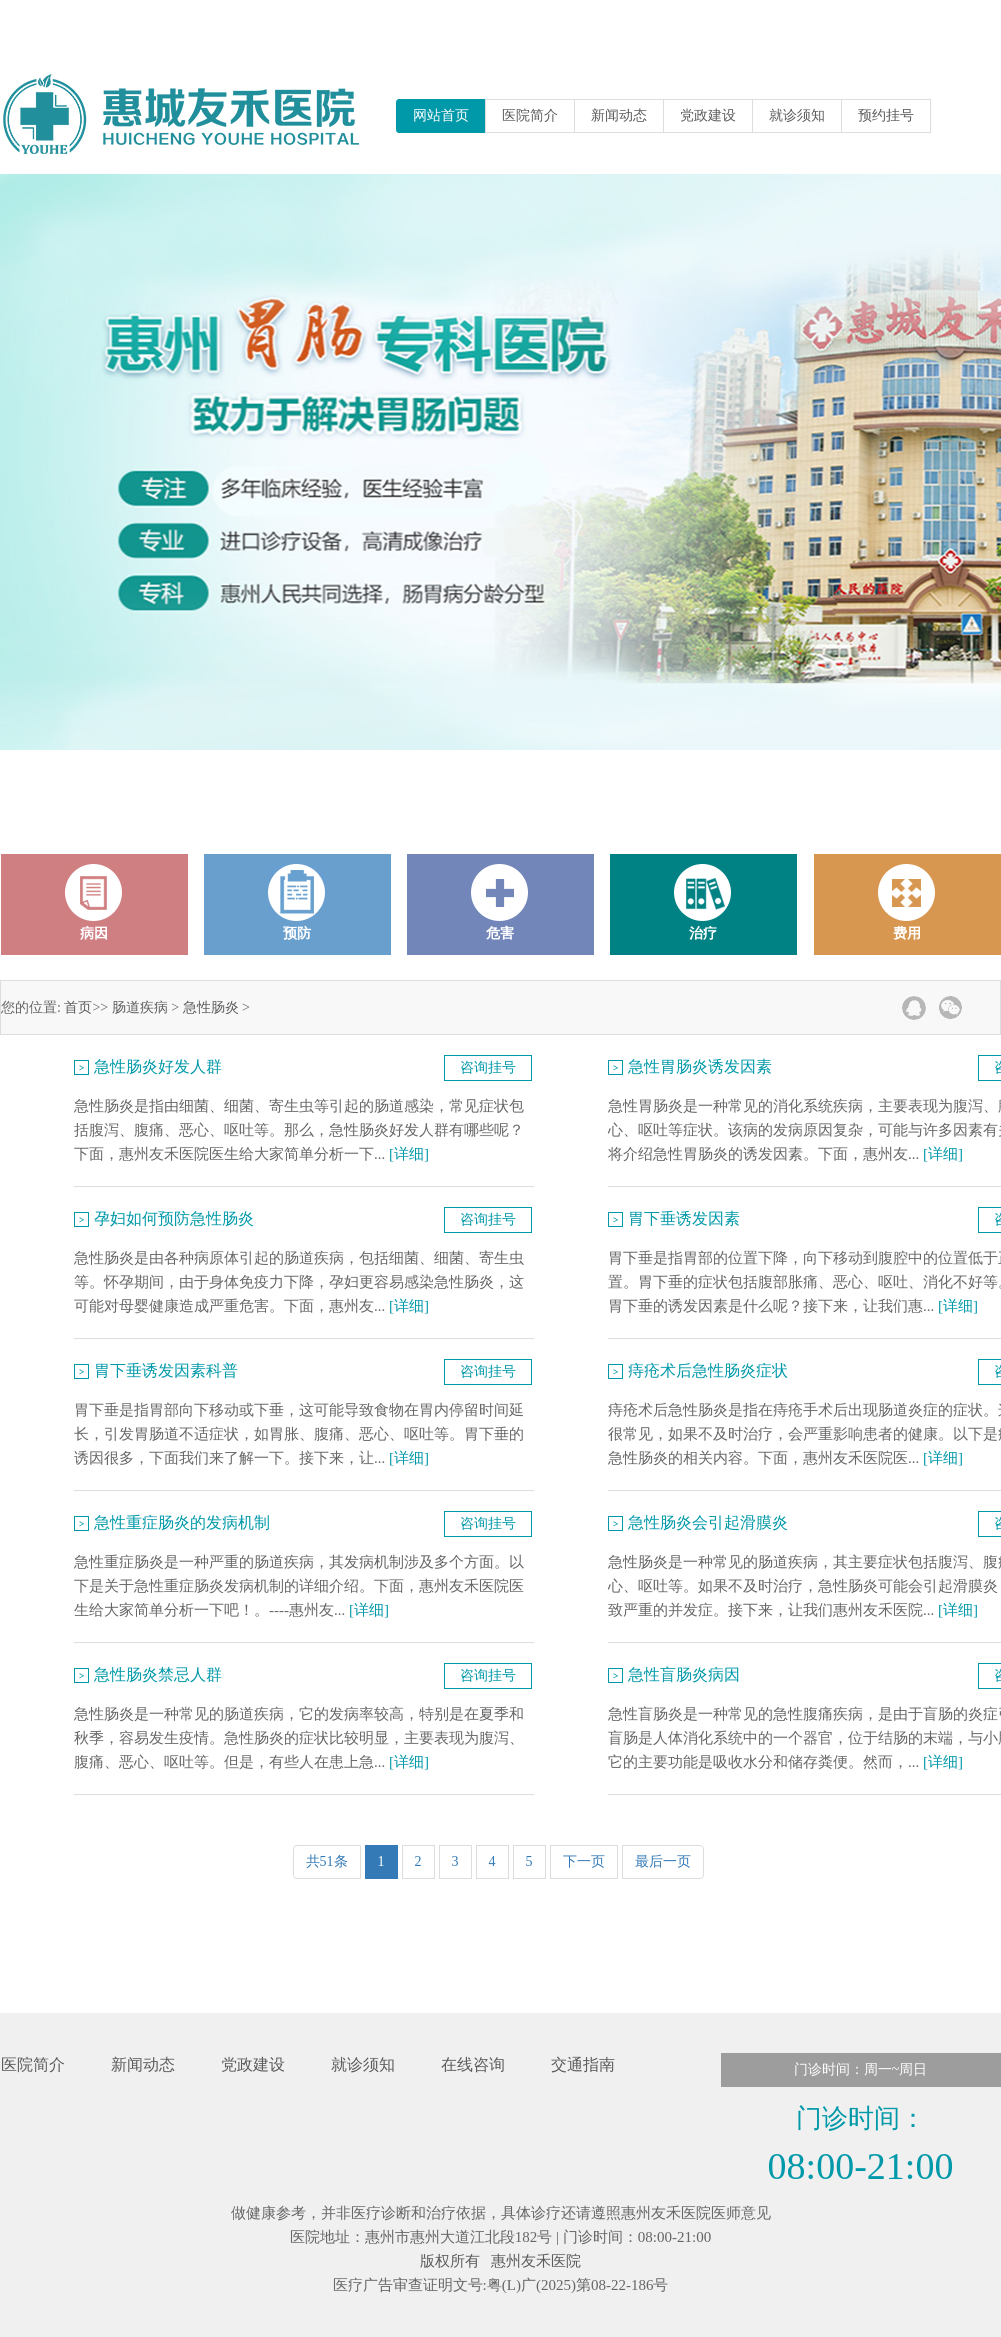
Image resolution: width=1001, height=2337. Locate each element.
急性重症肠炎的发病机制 (182, 1522)
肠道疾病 (140, 1007)
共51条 (327, 1861)
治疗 (703, 902)
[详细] (409, 1154)
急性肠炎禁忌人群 (158, 1674)
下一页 (584, 1861)
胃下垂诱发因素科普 (166, 1370)
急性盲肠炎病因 (684, 1674)
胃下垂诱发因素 (684, 1218)
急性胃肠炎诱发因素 (700, 1066)
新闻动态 (619, 115)
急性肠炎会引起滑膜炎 (708, 1522)
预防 (297, 902)
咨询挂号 (488, 1067)
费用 (907, 902)
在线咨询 (473, 2064)
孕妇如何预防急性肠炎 (174, 1218)
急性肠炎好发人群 (158, 1066)
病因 (94, 902)
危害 (500, 902)
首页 (78, 1007)
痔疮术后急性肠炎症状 (708, 1370)
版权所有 (450, 2261)
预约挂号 (886, 115)
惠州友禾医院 (536, 2261)
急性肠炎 (211, 1007)
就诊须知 (797, 115)
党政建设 (708, 115)
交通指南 (583, 2064)
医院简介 (530, 115)
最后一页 (663, 1861)
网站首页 (441, 115)
